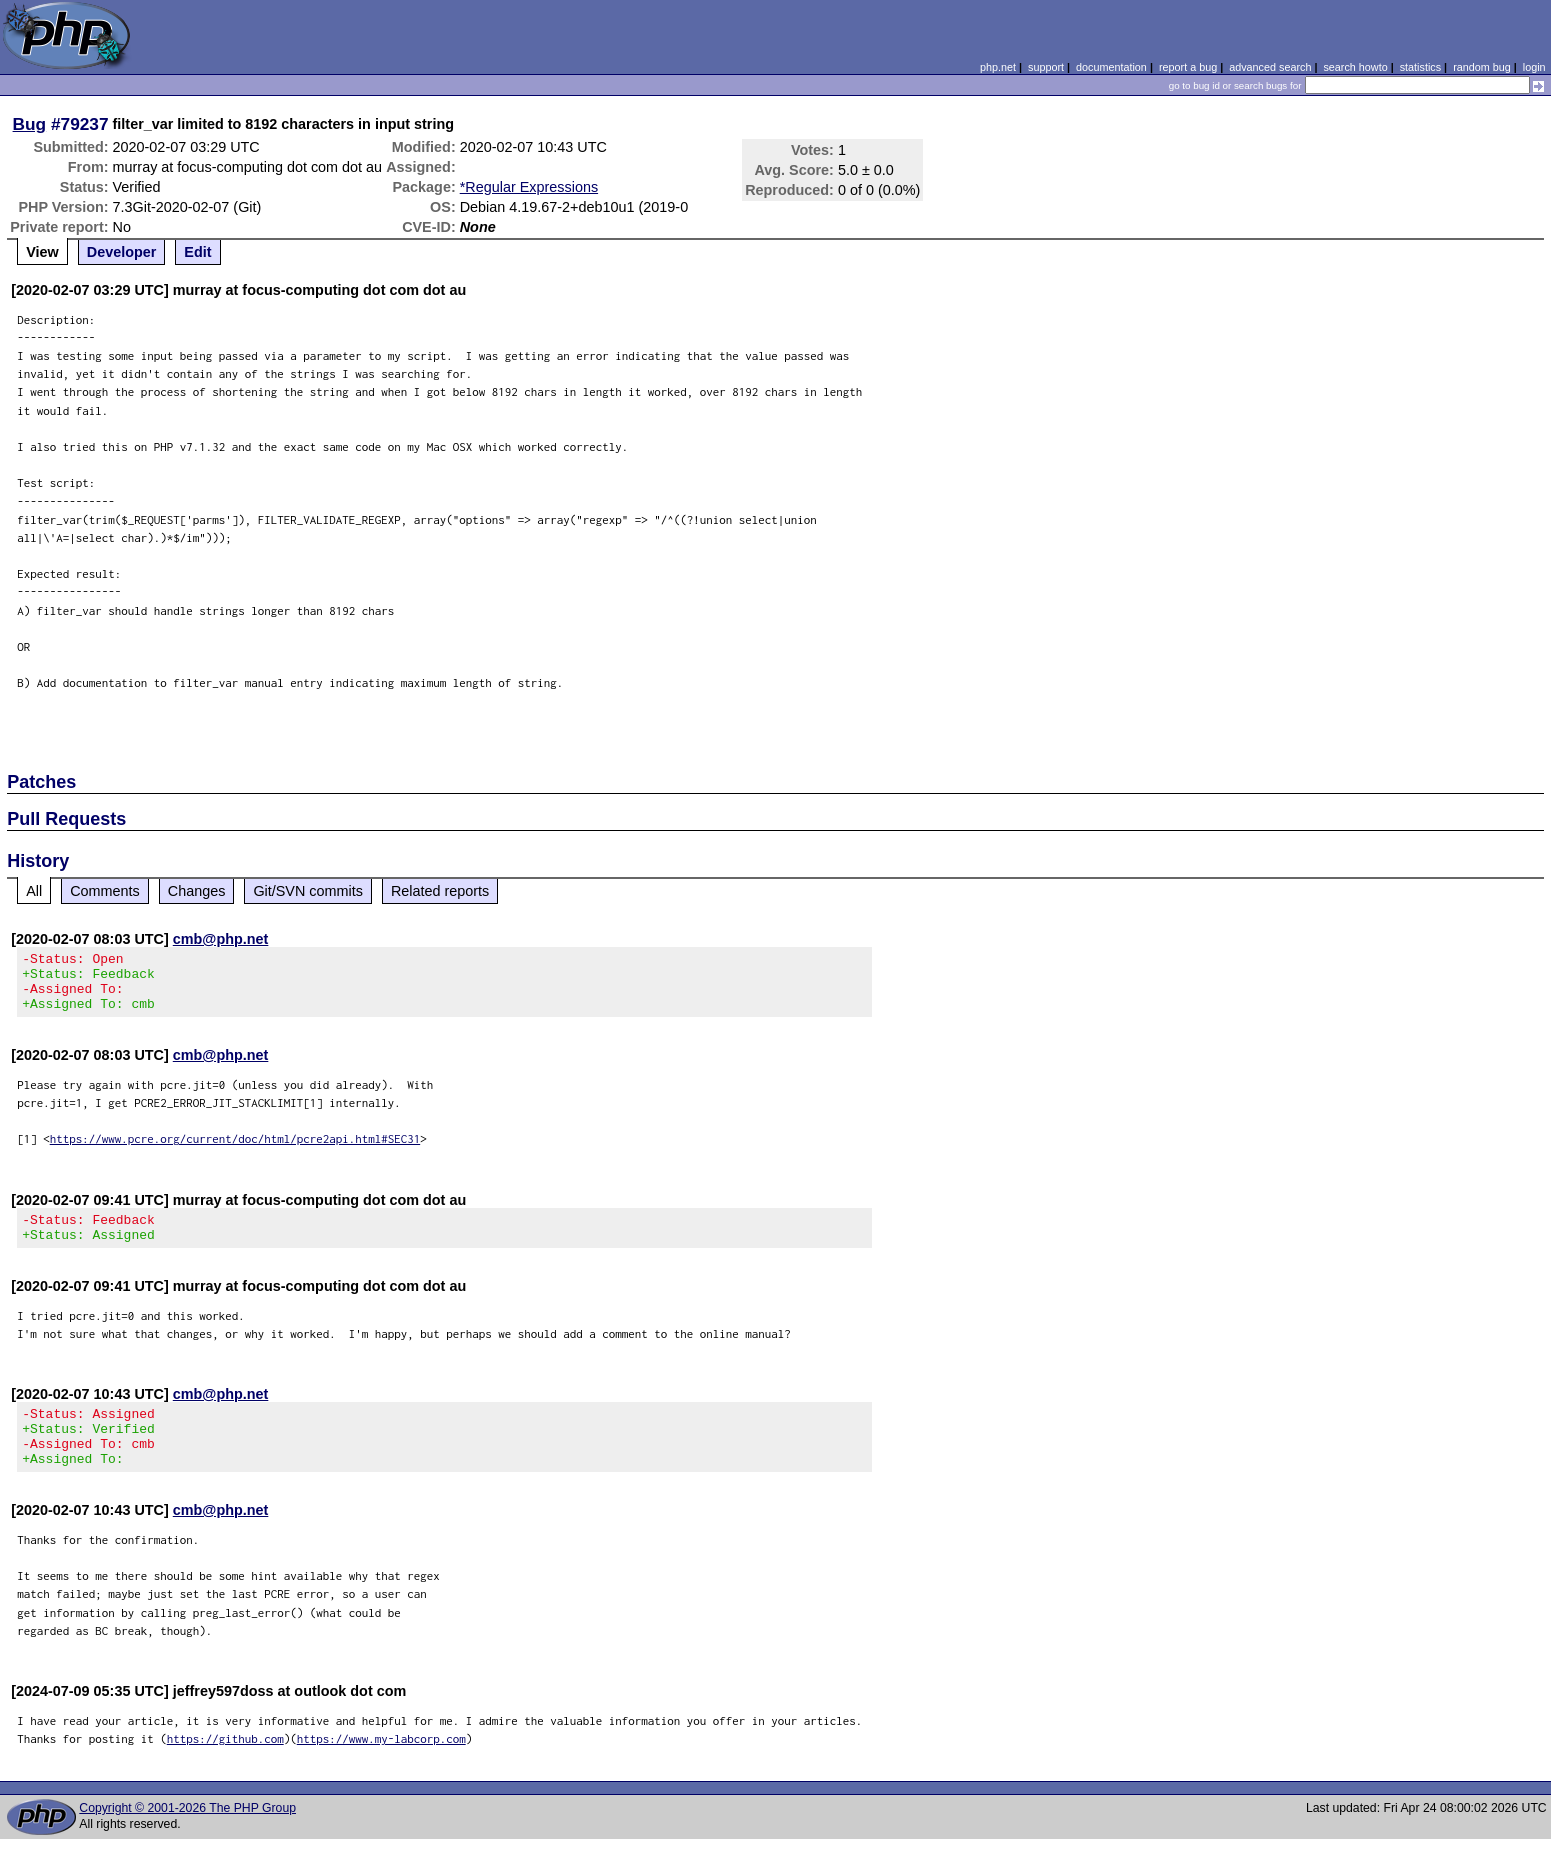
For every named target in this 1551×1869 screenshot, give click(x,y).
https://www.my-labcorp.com (381, 1768)
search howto (1355, 67)
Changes (197, 891)
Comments (105, 891)
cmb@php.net (221, 939)
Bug (30, 124)
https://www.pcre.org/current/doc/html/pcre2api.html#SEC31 (235, 1150)
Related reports (440, 891)
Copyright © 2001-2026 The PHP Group (187, 1838)
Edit (197, 252)
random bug (1482, 67)
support (1046, 67)
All (34, 891)
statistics (1420, 67)
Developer (122, 252)
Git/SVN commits (308, 891)
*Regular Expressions (529, 187)
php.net (998, 67)
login (1534, 67)
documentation (1111, 67)
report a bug (1188, 67)
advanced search (1270, 67)
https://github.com (225, 1768)
